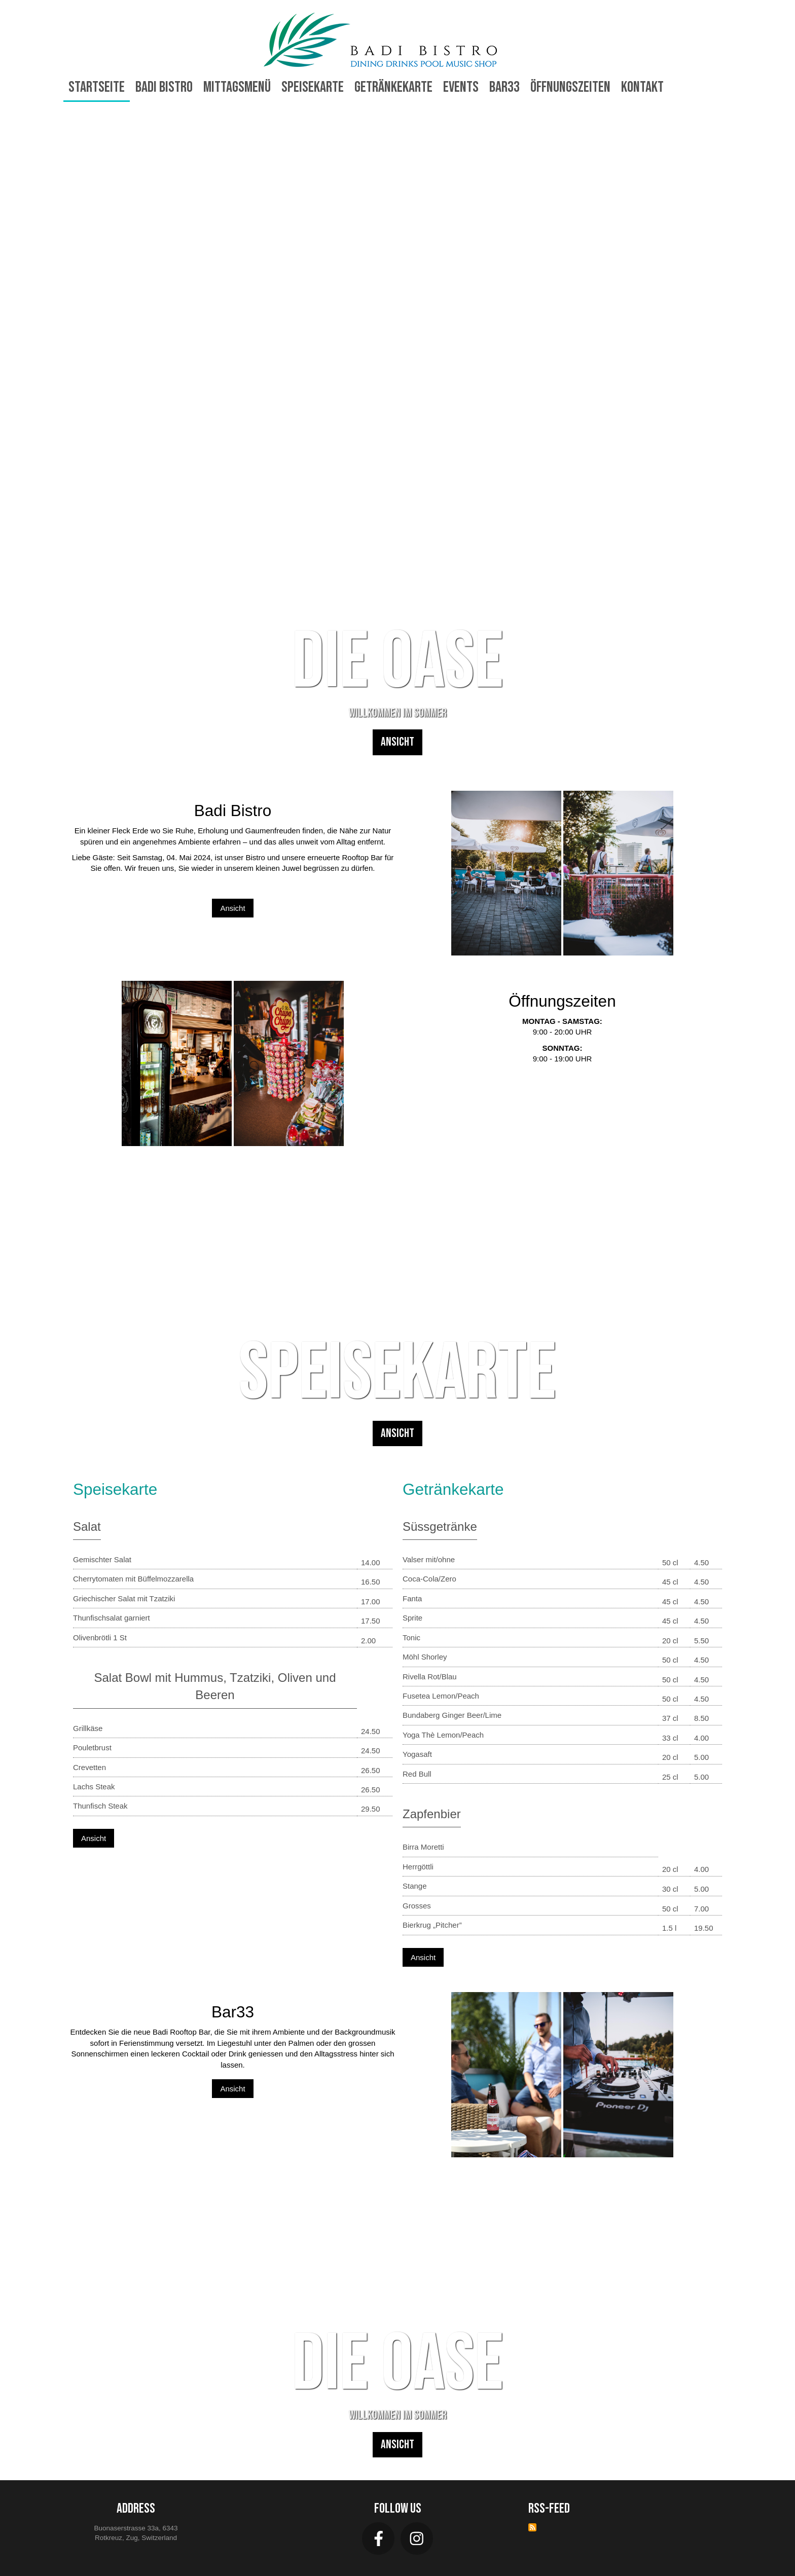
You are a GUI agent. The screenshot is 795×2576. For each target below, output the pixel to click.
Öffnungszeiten (570, 87)
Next (769, 443)
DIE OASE (397, 662)
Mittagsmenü (237, 87)
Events (461, 87)
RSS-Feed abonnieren (532, 2527)
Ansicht (397, 741)
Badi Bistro (164, 87)
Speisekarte (312, 87)
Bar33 (504, 87)
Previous (26, 443)
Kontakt (642, 87)
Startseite (96, 87)
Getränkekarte (393, 87)
